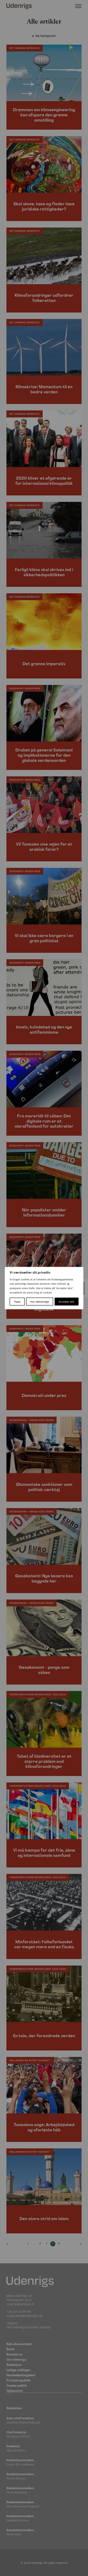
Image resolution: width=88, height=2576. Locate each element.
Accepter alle (66, 1301)
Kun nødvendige (39, 1301)
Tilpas (17, 1301)
